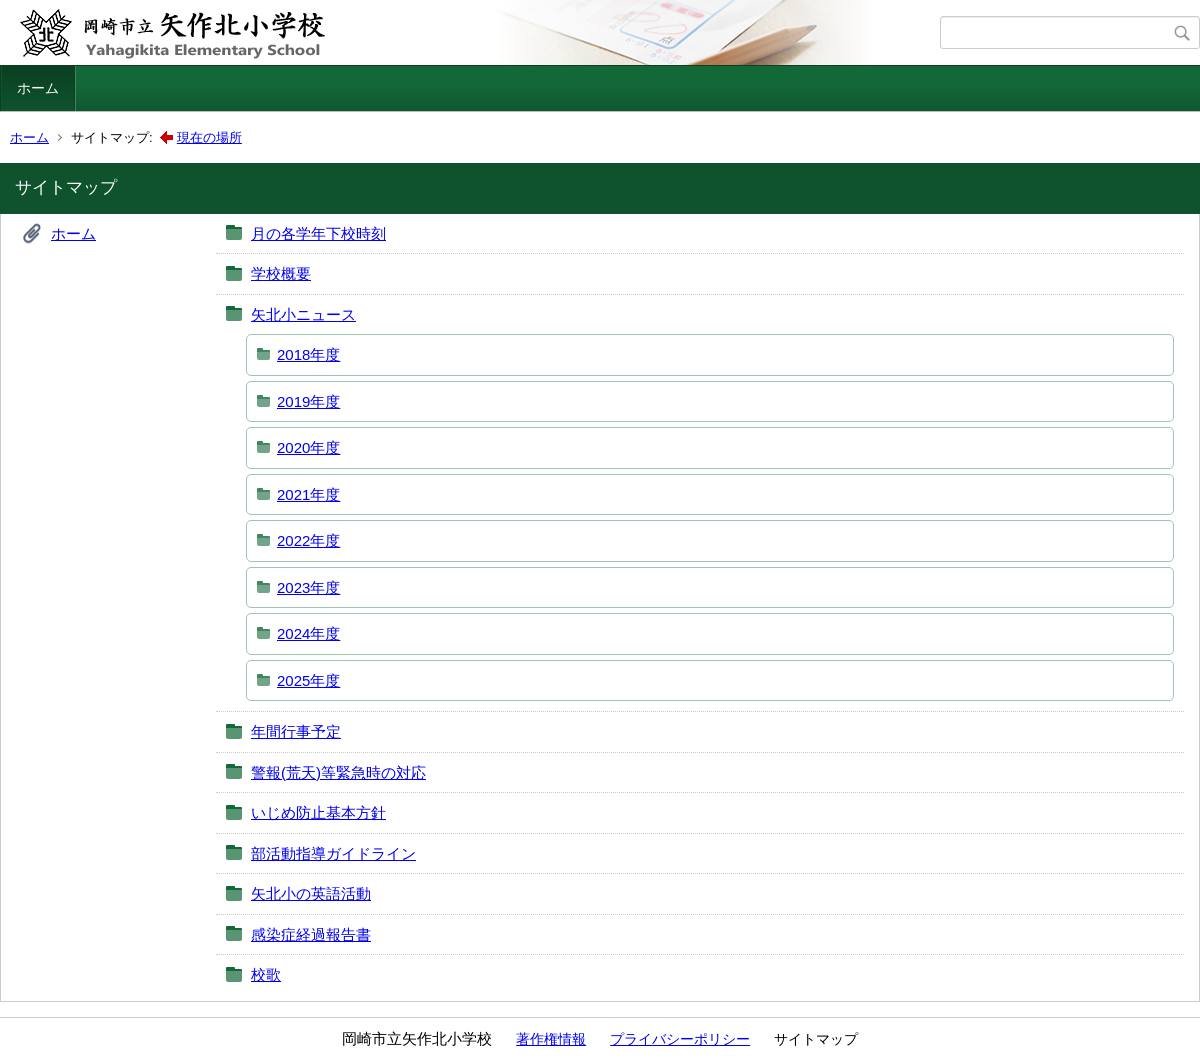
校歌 (266, 974)
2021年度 (308, 494)
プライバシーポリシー (680, 1039)
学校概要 (281, 273)
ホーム (38, 88)
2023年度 (308, 587)
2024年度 (308, 633)
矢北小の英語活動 (311, 893)
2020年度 (308, 447)
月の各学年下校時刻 (318, 233)
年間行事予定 (296, 731)
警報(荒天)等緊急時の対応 (338, 772)
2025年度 (308, 680)
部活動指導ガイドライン (333, 853)
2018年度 (308, 354)
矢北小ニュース (303, 314)
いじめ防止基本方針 (318, 812)
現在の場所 (209, 137)
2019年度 (308, 401)
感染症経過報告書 (311, 934)
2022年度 (308, 540)
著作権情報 (551, 1039)
